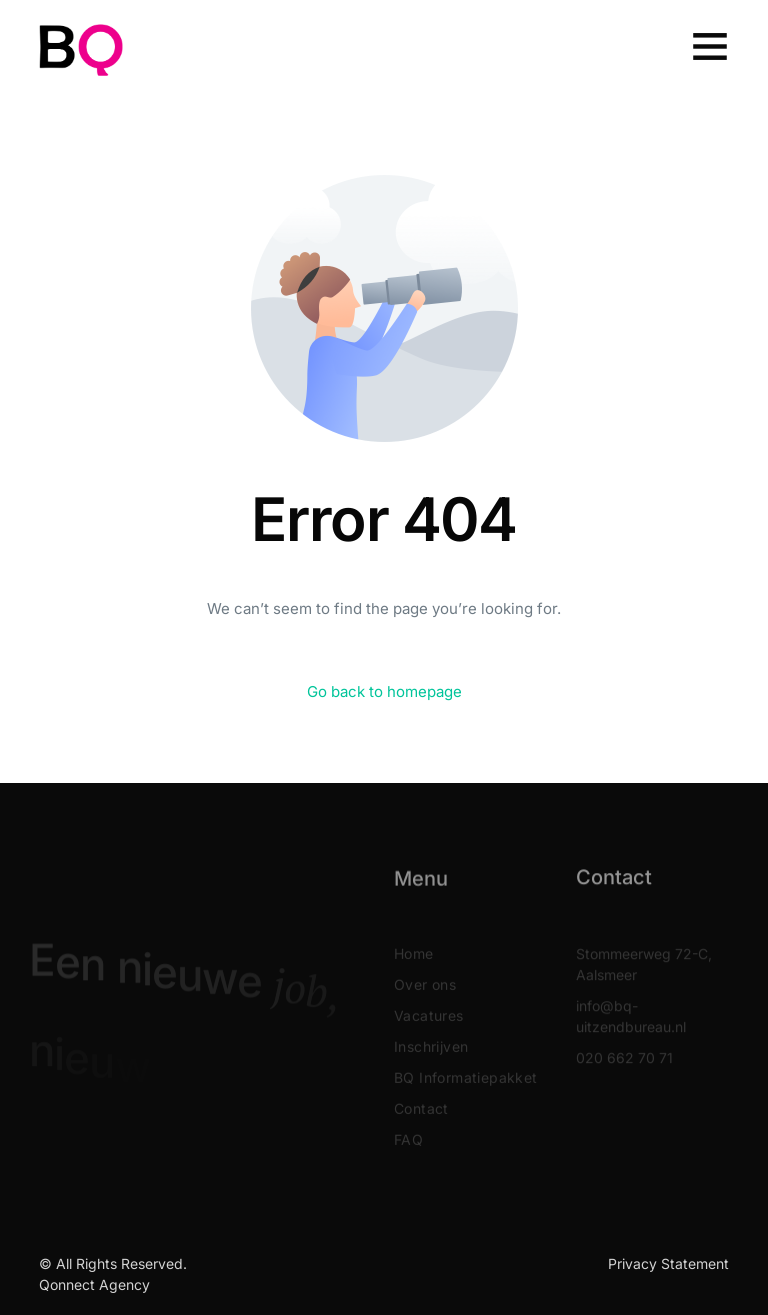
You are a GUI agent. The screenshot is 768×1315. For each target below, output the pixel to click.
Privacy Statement (668, 1263)
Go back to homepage (384, 691)
